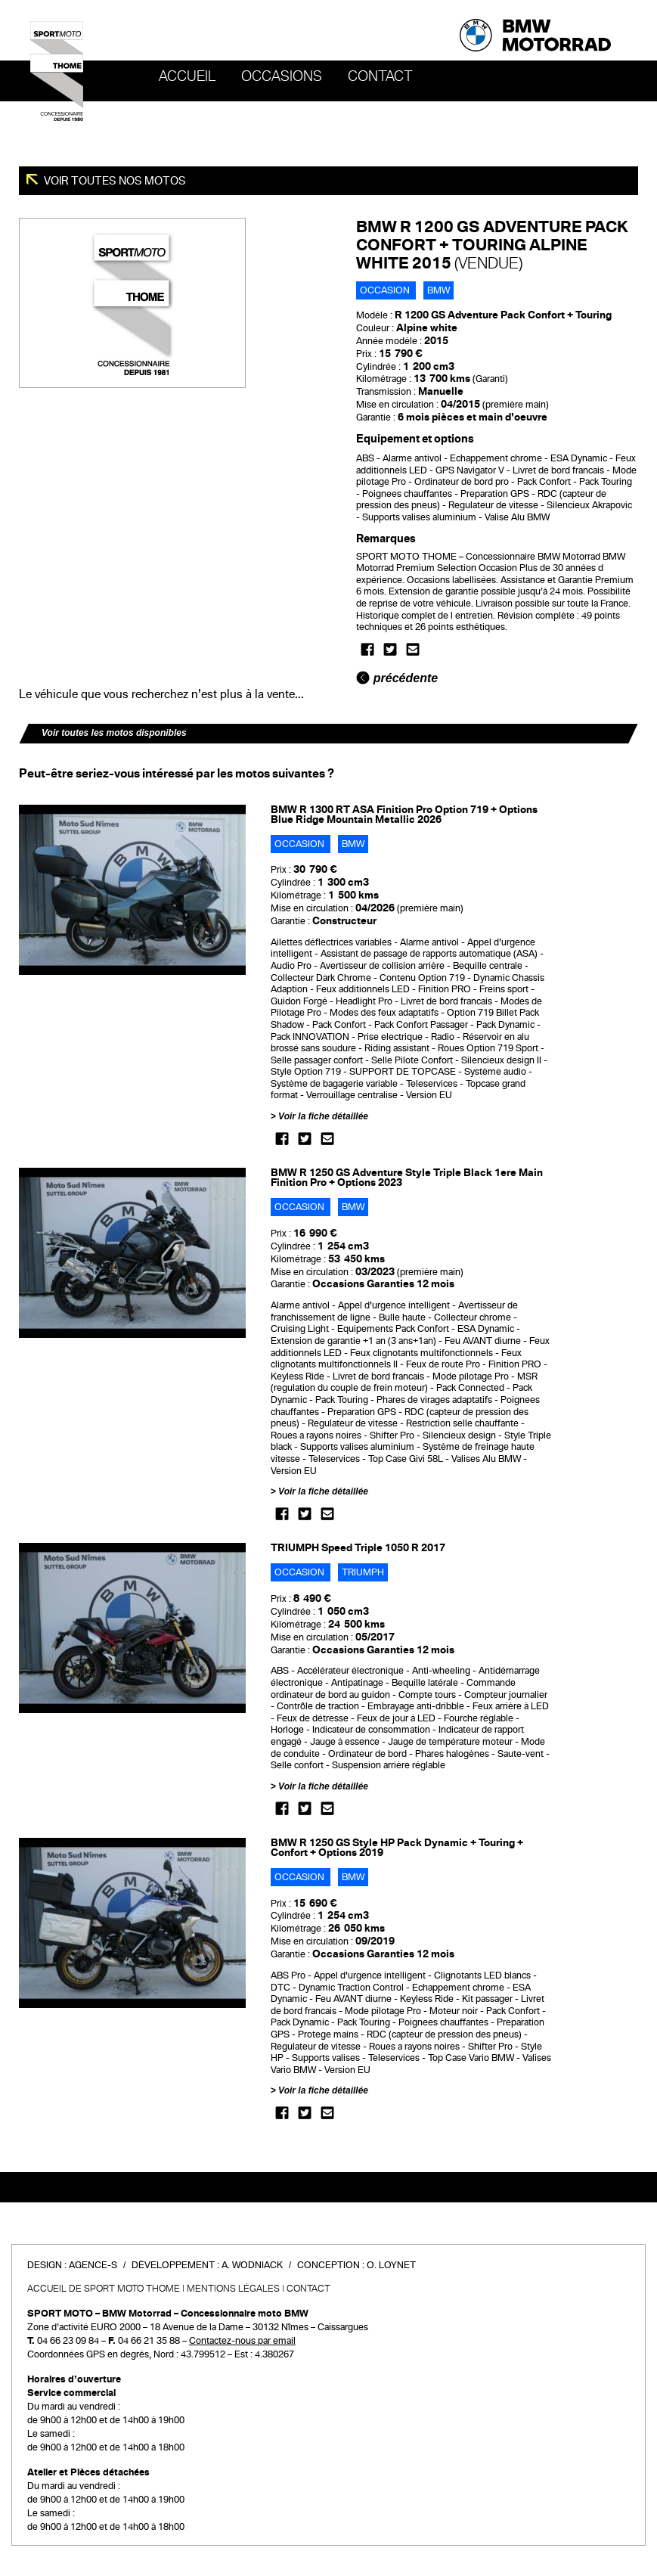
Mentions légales (233, 2288)
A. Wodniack (252, 2265)
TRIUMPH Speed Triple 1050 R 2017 (358, 1547)
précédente (397, 678)
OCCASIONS (281, 76)
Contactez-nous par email (242, 2340)
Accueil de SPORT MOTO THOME (103, 2288)
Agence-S (93, 2265)
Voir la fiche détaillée (323, 1116)
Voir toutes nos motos (114, 181)
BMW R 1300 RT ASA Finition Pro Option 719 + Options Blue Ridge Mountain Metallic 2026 (404, 814)
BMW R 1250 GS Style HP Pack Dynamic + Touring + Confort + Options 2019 (397, 1847)
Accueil (187, 76)
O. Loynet (391, 2265)
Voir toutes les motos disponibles (114, 733)
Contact (380, 76)
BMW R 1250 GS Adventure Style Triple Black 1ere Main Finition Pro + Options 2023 (407, 1177)
